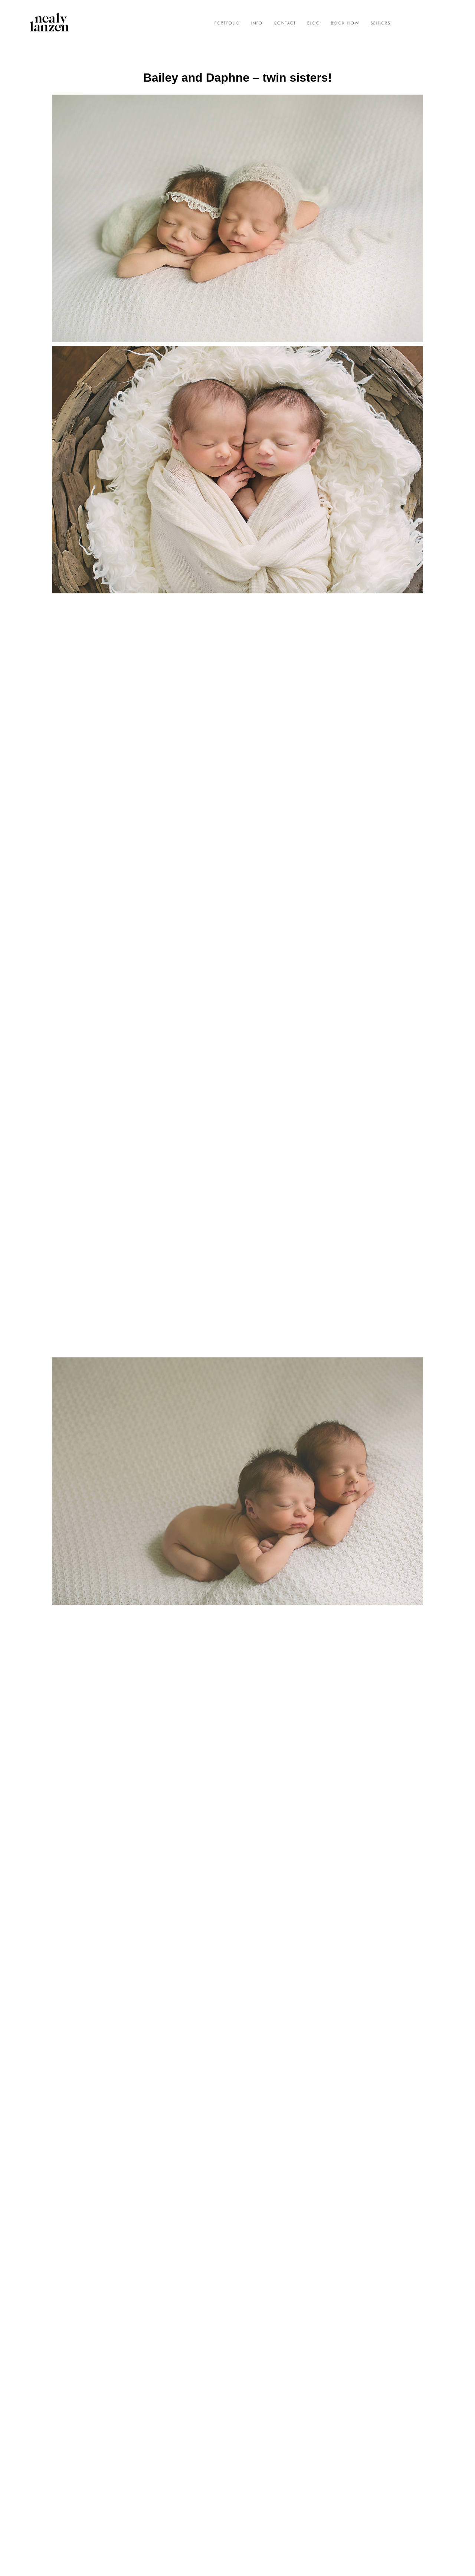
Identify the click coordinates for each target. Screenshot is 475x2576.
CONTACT (285, 23)
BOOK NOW (345, 23)
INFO (257, 23)
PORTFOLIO (227, 23)
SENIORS (380, 23)
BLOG (313, 23)
